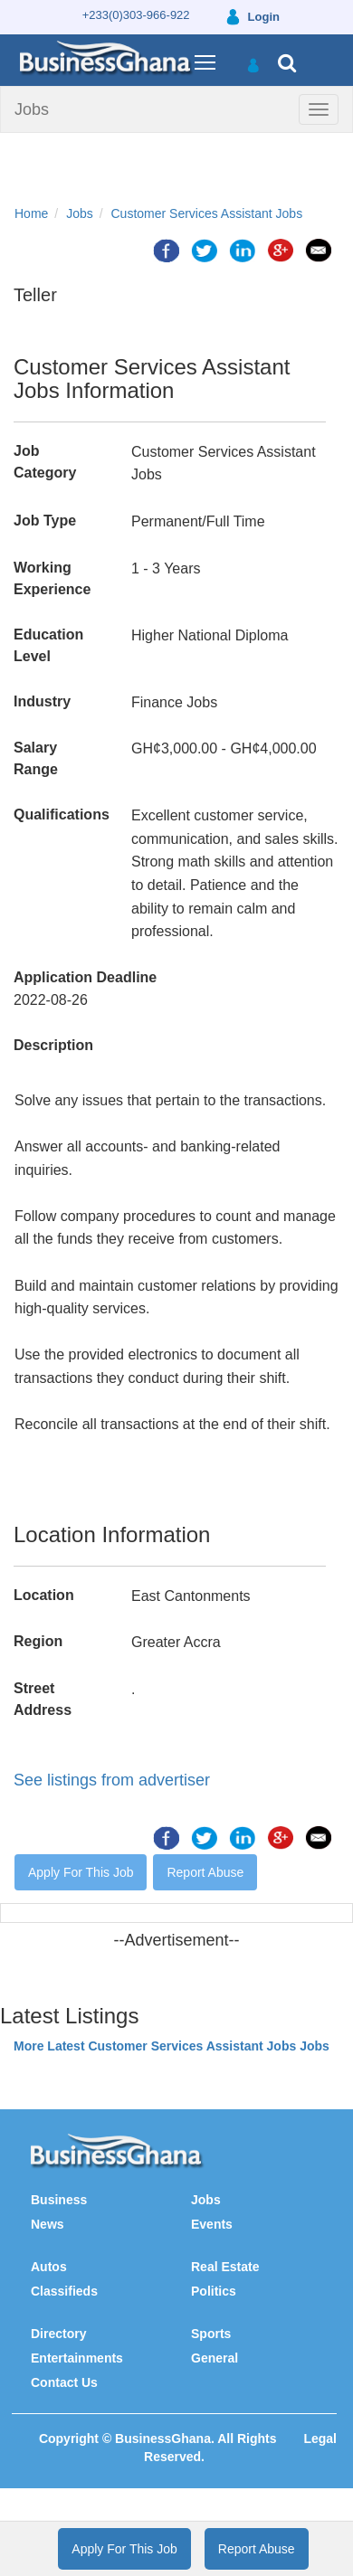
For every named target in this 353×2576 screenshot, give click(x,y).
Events (212, 2224)
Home (31, 213)
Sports (211, 2333)
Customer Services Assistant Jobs (207, 213)
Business (59, 2199)
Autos (49, 2266)
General (214, 2358)
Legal (320, 2438)
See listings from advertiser (112, 1780)
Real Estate (225, 2266)
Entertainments (77, 2358)
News (47, 2224)
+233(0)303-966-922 (136, 15)
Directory (58, 2333)
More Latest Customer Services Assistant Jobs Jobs (171, 2046)
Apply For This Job (80, 1872)
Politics (213, 2291)
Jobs (31, 109)
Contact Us (64, 2382)
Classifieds (64, 2291)
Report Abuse (205, 1872)
